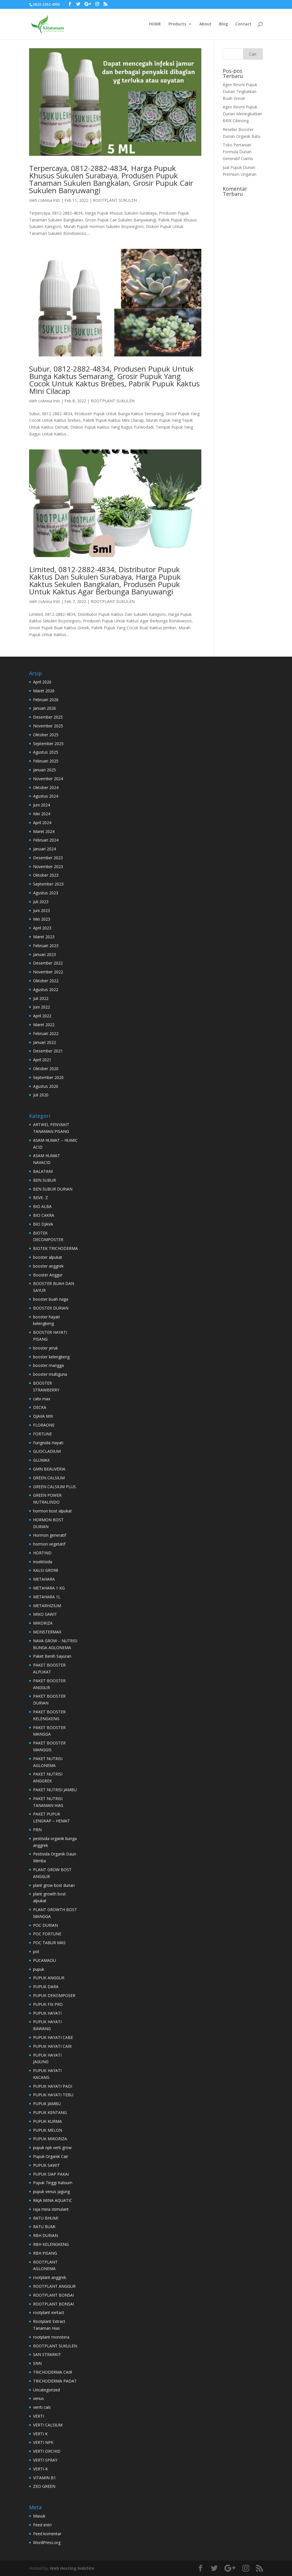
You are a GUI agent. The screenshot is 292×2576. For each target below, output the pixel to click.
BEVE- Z (40, 1197)
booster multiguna (50, 1374)
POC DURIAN (45, 1925)
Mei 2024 (41, 813)
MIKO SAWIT (45, 1614)
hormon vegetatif (49, 1544)
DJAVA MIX (43, 1416)
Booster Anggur (47, 1275)
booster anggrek (48, 1266)
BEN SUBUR (44, 1180)
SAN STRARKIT (47, 2354)
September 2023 (48, 884)
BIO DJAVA (43, 1224)
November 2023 (48, 866)
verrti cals (42, 2407)
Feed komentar (47, 2533)
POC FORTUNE (47, 1933)
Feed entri (42, 2524)
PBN (37, 1829)
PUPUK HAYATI (47, 2013)
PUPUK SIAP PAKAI (51, 2174)
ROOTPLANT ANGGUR (54, 2286)
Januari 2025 (44, 769)
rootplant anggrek (49, 2277)
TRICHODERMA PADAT (55, 2381)
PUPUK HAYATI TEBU (53, 2094)
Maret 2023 (43, 936)
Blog (223, 24)
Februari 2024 (45, 840)
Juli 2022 (40, 998)
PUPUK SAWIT (46, 2165)
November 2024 (48, 778)
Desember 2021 (48, 1051)
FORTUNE (42, 1434)
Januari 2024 (44, 849)
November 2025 (48, 726)
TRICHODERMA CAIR (52, 2372)
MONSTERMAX (47, 1632)
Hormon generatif (49, 1535)
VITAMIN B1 (44, 2477)
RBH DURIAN (45, 2235)
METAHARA (44, 1579)
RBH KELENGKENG (51, 2244)
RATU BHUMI (45, 2218)
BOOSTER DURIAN (50, 1308)
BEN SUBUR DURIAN (52, 1189)
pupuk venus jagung (51, 2191)
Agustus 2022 (45, 989)
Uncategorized (46, 2390)
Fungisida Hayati (48, 1442)
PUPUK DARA (45, 1986)
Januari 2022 (44, 1042)
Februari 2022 (45, 1033)
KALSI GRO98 (45, 1570)
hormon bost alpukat (52, 1511)
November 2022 (48, 972)
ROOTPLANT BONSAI (53, 2295)
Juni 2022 (41, 1007)
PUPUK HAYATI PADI (52, 2086)
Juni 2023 (41, 910)
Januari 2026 (44, 708)
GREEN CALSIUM (49, 1477)
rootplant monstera (51, 2337)
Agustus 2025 (45, 752)
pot (36, 1951)
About (205, 24)
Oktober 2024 (45, 787)
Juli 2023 (40, 901)
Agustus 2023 (45, 892)
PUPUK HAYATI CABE (53, 2037)
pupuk (38, 1969)
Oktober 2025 (45, 734)
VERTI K (40, 2433)
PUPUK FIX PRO (48, 2004)
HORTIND (42, 1553)
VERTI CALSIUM (47, 2425)
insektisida (42, 1561)
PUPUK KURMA (47, 2121)
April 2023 (42, 928)
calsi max (41, 1398)
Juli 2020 (40, 1095)
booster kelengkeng (51, 1356)
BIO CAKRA (43, 1215)
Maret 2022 (43, 1024)
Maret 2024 (43, 831)
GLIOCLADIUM (47, 1451)
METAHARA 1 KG (49, 1588)
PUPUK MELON (47, 2130)
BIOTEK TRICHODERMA (55, 1248)
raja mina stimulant (51, 2209)
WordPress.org (46, 2542)
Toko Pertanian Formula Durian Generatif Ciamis (238, 151)
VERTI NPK (43, 2442)
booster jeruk (45, 1348)
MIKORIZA (42, 1623)
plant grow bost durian (54, 1885)
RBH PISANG (45, 2253)
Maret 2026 (43, 690)
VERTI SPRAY (45, 2460)
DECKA (39, 1407)
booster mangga (48, 1365)
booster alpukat (47, 1257)
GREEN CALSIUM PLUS (54, 1486)
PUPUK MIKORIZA (50, 2138)
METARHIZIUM (47, 1605)
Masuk (39, 2516)
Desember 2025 (48, 717)
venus (38, 2398)
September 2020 (48, 1077)
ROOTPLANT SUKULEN (115, 200)
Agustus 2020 (45, 1086)
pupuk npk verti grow (52, 2147)
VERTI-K (40, 2469)
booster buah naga (50, 1299)
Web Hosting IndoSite (72, 2568)
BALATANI (43, 1171)
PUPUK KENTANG (50, 2112)
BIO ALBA (42, 1206)
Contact (243, 24)
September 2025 (48, 743)
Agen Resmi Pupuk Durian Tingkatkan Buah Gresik (240, 91)
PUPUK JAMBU (47, 2103)
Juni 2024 (41, 805)
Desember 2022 (48, 963)
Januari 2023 (44, 954)
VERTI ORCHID (46, 2451)
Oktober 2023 (45, 875)
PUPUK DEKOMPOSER (54, 1995)
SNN (37, 2363)
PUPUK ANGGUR (48, 1977)
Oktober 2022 (45, 980)
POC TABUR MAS (49, 1942)
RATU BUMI (44, 2226)
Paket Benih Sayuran (52, 1656)
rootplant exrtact (48, 2312)
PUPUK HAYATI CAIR (52, 2046)
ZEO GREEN (44, 2486)
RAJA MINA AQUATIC (52, 2200)
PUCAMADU (44, 1960)
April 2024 (42, 822)
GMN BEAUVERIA (49, 1469)
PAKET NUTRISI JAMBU (55, 1789)
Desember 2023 (48, 857)
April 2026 (42, 682)
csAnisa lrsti (49, 200)
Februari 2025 (45, 761)
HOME (155, 24)
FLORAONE (43, 1425)
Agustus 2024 (45, 796)
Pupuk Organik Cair (50, 2156)
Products (177, 24)
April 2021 (42, 1059)
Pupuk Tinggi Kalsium (52, 2182)
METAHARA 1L (46, 1596)
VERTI (38, 2416)
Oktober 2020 (45, 1068)
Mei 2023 (41, 919)
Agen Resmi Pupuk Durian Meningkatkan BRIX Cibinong (242, 113)
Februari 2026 (45, 699)
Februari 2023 (45, 945)
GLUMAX (41, 1460)
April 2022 (42, 1015)
